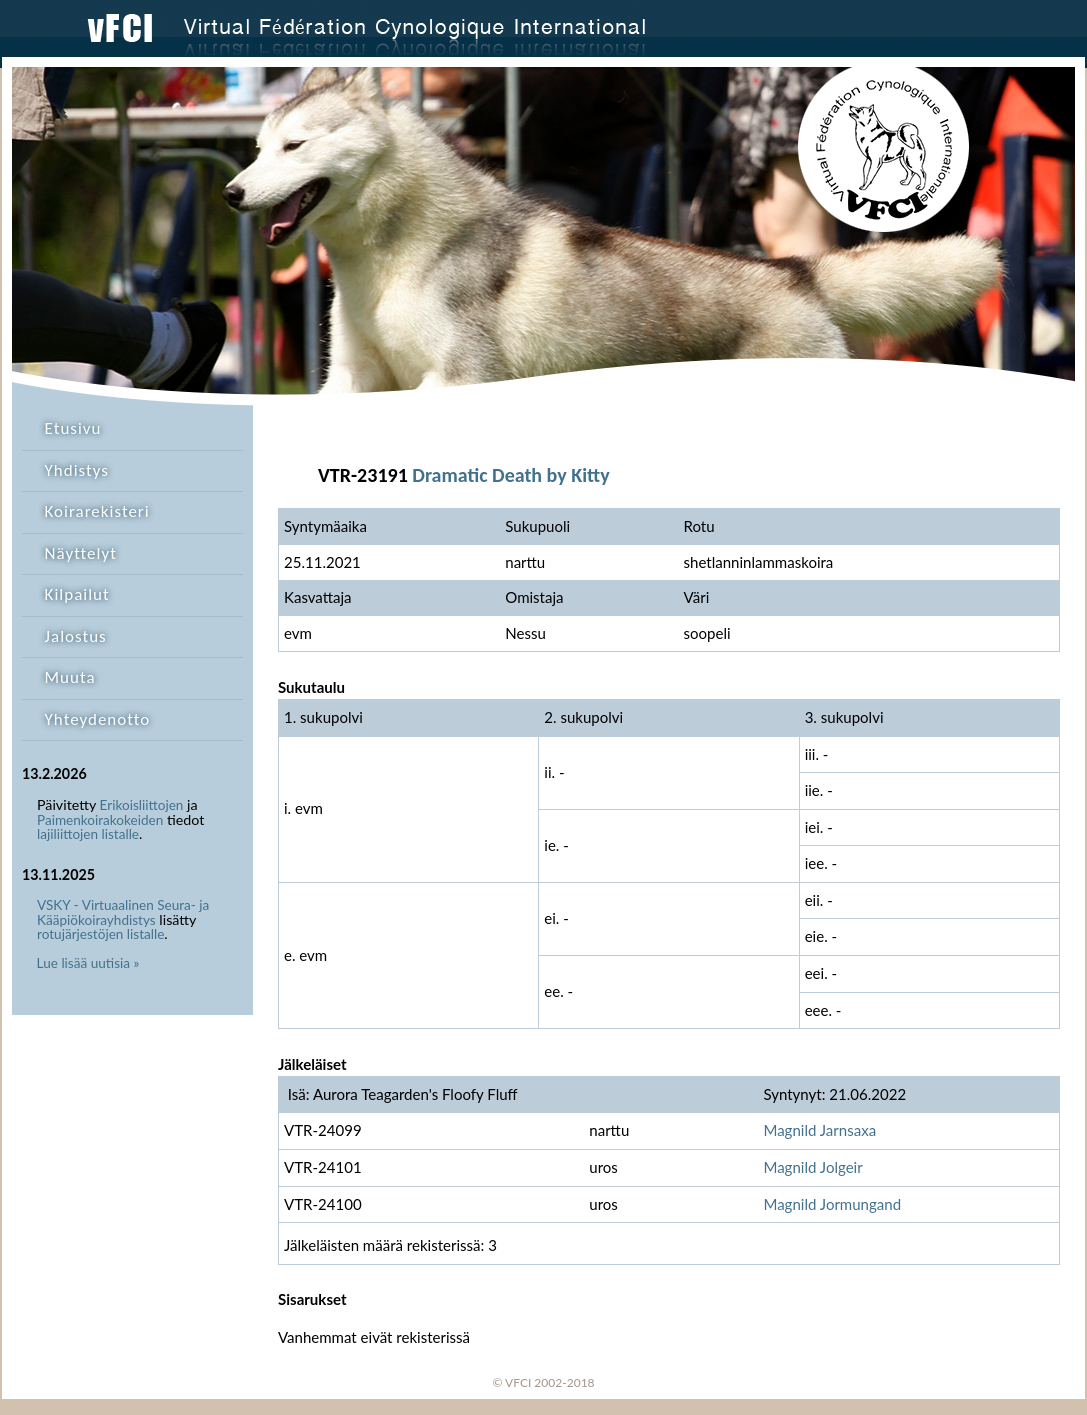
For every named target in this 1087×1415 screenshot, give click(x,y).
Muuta (70, 677)
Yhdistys (77, 470)
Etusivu (73, 428)
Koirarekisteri (97, 511)
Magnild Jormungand (832, 1204)
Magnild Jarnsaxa (819, 1130)
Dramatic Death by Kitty (510, 475)
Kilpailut (77, 594)
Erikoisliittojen (142, 805)
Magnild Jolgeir (812, 1167)
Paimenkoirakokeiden (100, 820)
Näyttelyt (81, 553)
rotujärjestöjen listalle (100, 934)
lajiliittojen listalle (88, 834)
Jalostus (76, 636)
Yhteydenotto (98, 719)
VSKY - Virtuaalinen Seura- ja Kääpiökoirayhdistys (123, 912)
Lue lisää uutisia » (88, 963)
